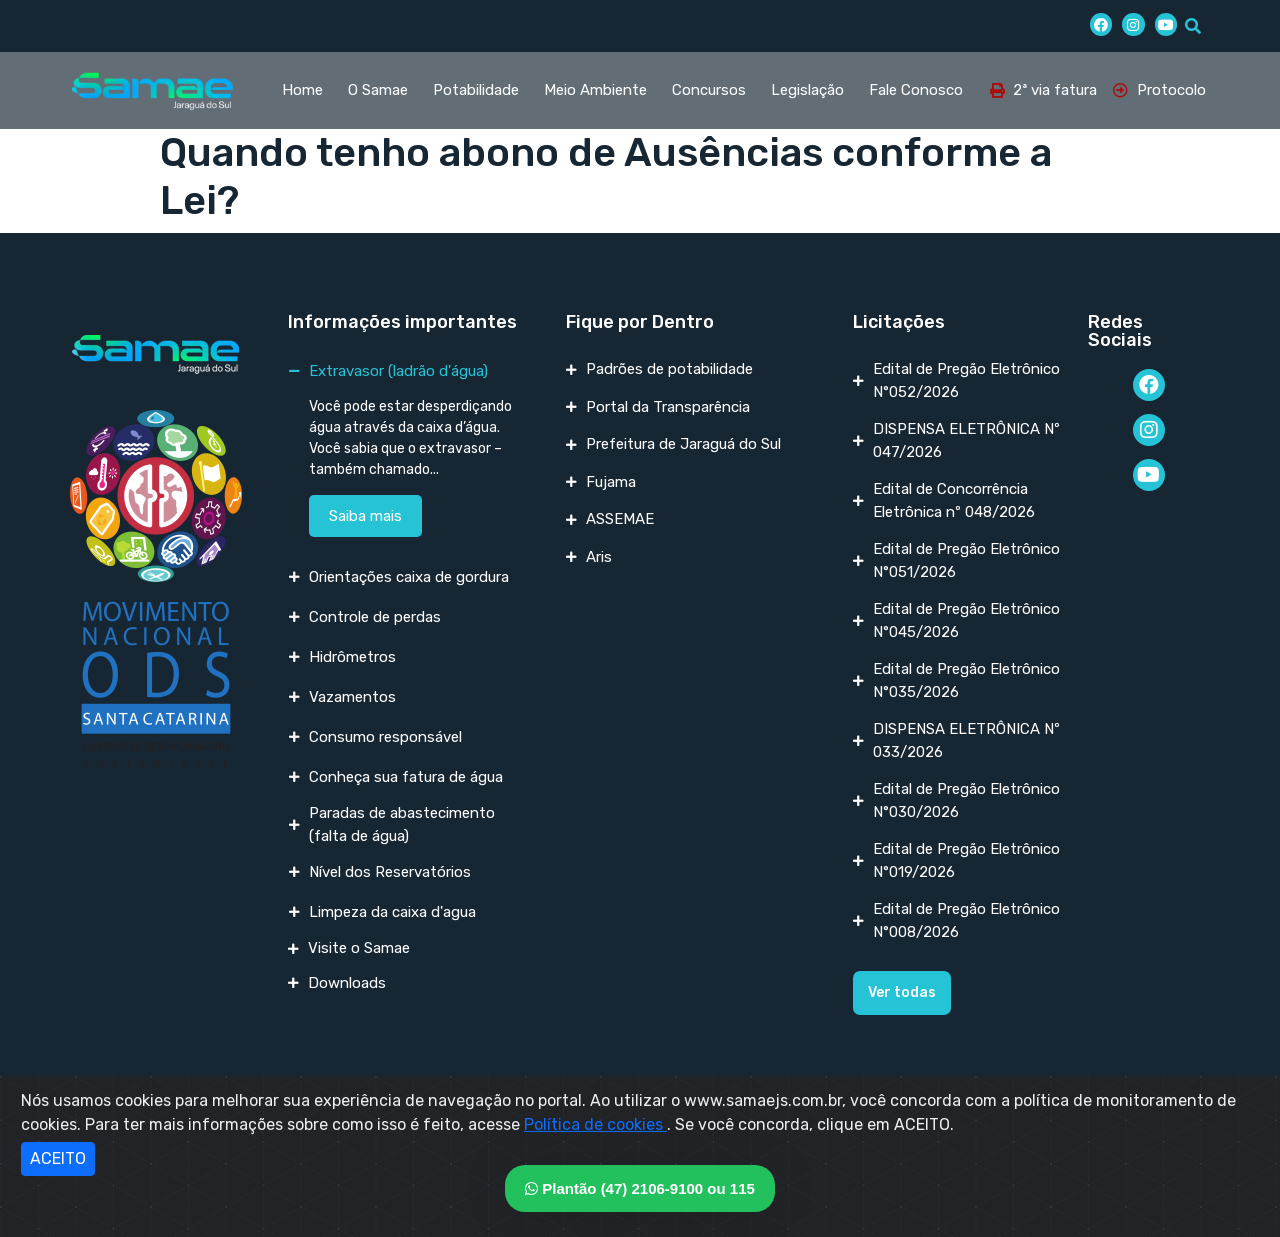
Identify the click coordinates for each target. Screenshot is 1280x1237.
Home (302, 90)
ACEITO (58, 1158)
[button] (902, 993)
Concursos (709, 90)
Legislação (807, 90)
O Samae (378, 90)
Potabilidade (476, 90)
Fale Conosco (916, 90)
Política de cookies (595, 1124)
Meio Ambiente (595, 90)
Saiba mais (365, 516)
